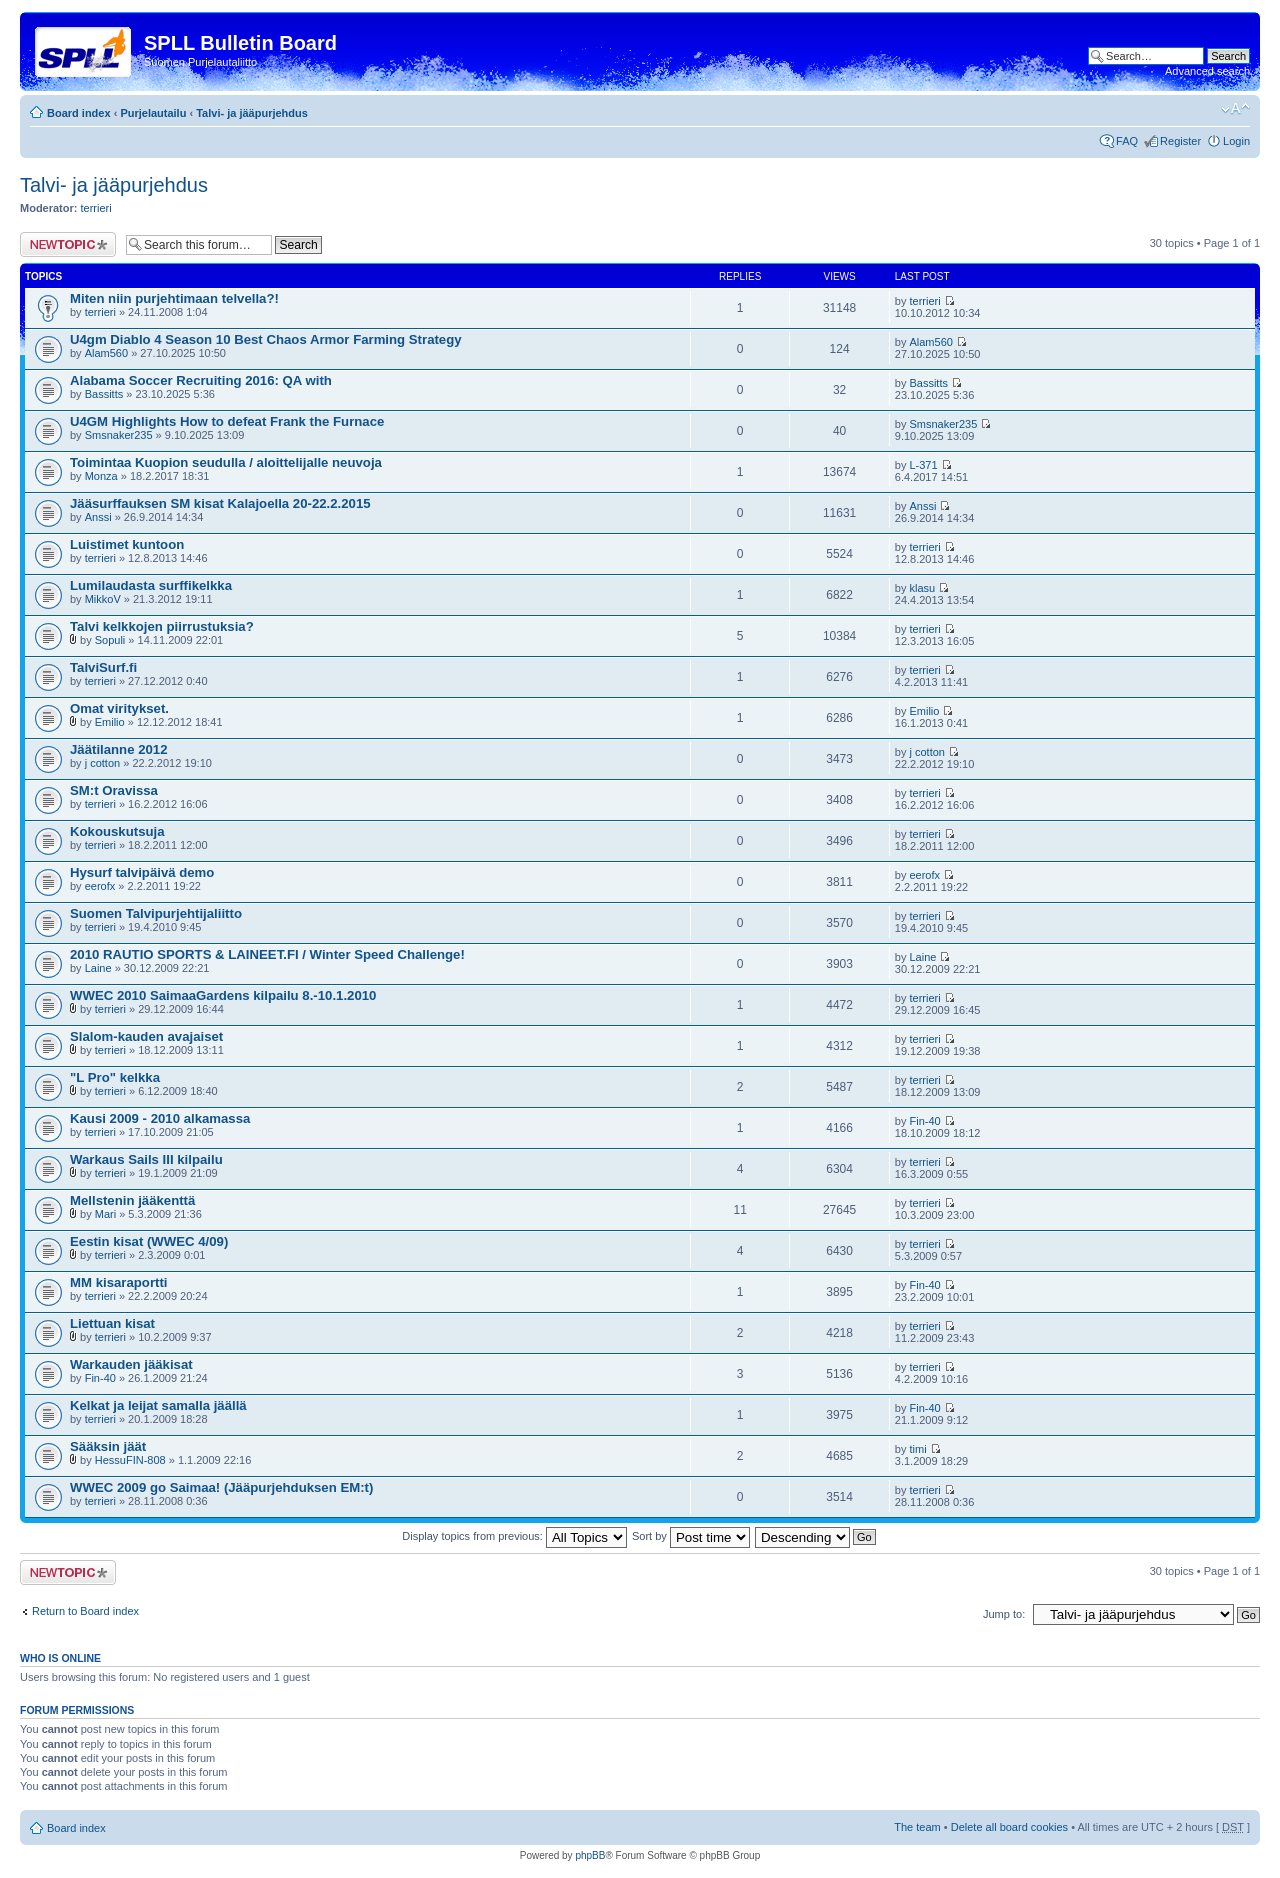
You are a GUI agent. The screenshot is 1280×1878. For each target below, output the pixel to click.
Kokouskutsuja (117, 831)
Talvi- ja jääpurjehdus (252, 113)
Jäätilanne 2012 (119, 749)
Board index (79, 113)
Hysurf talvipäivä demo (142, 872)
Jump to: (1004, 1614)
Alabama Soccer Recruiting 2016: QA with (201, 380)
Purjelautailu (153, 113)
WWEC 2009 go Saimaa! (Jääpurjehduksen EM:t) (221, 1487)
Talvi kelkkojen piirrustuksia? (162, 626)
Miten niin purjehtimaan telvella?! (174, 298)
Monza (101, 476)
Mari (105, 1214)
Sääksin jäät (108, 1446)
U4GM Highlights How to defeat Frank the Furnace (227, 421)
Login (1236, 141)
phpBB (590, 1855)
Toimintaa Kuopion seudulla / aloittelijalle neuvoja (226, 462)
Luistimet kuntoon (127, 544)
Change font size (1235, 109)
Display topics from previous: (514, 1536)
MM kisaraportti (118, 1282)
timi (917, 1449)
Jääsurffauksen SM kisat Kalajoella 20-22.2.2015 (220, 503)
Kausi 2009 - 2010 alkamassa (160, 1118)
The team (917, 1827)
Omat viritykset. (119, 708)
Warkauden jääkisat (131, 1364)
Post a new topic (68, 244)
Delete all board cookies (1009, 1827)
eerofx (100, 886)
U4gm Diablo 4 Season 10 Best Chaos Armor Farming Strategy (266, 339)
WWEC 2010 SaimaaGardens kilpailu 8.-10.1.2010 (223, 995)
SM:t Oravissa (114, 790)
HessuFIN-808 (130, 1460)
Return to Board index (85, 1611)
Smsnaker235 (119, 435)
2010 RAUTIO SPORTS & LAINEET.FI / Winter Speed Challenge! (267, 954)
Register (1180, 141)
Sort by (691, 1536)
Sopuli (110, 640)
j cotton (102, 763)
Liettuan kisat (112, 1323)
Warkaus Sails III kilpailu (146, 1159)
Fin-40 (924, 1121)
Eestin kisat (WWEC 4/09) (149, 1241)
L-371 (923, 465)
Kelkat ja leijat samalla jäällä (158, 1405)
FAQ (1127, 141)
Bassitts (104, 394)
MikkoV (103, 599)
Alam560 (106, 353)
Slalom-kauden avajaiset (146, 1036)
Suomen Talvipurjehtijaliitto (156, 913)
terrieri (96, 208)
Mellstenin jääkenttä (132, 1200)
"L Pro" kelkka (115, 1077)
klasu (922, 588)
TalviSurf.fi (103, 667)
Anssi (98, 517)
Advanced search (1207, 71)
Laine (98, 968)
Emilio (110, 722)
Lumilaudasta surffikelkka (151, 585)
